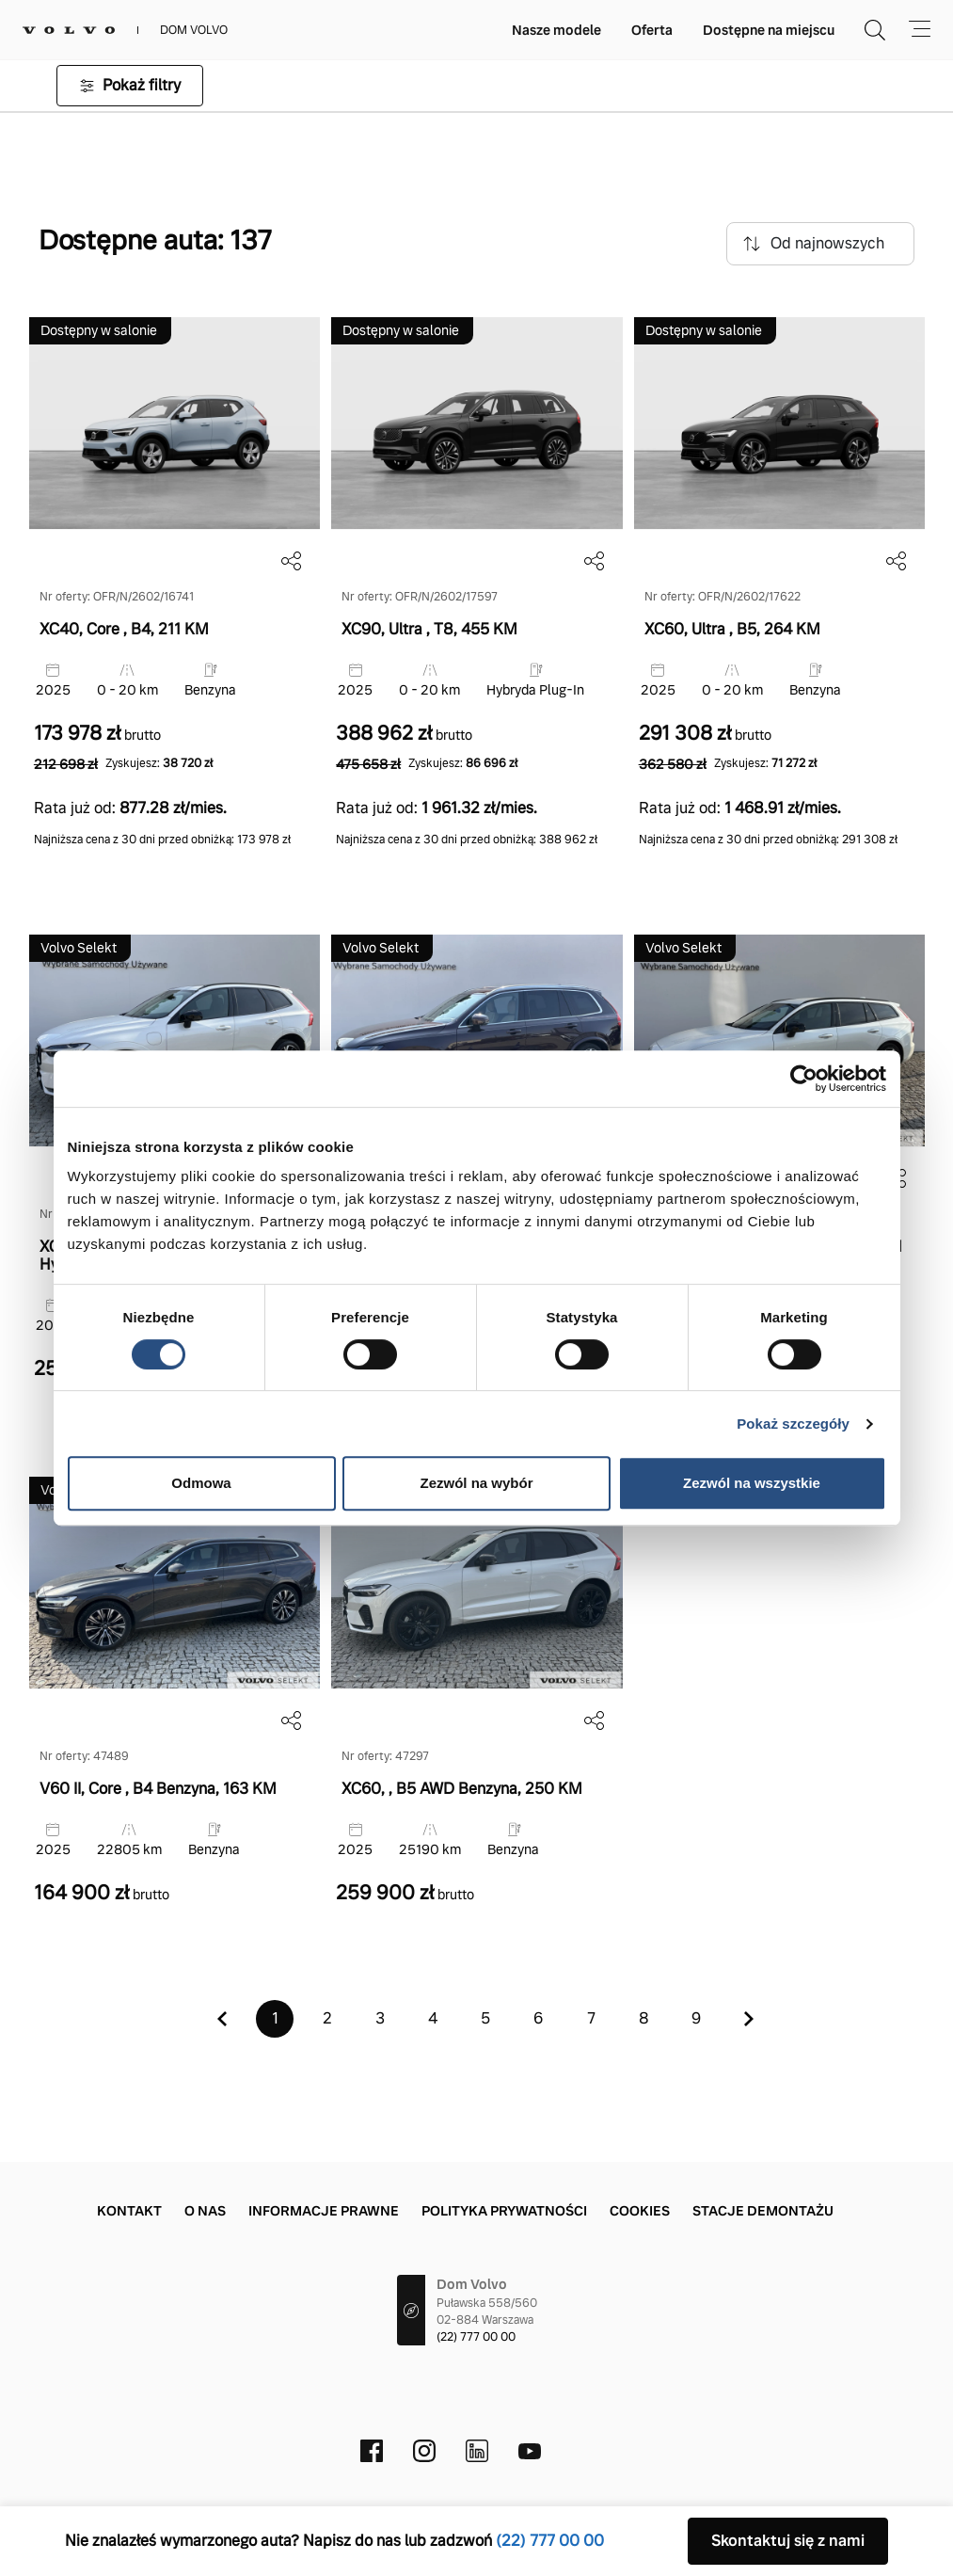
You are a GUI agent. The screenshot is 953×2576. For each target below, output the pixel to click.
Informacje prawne (323, 2210)
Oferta (652, 30)
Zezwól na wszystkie (751, 1483)
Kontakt (129, 2210)
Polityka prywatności (504, 2210)
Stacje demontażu (763, 2210)
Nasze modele (556, 30)
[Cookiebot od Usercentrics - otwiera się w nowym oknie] (804, 1078)
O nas (205, 2210)
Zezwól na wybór (476, 1483)
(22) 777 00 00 (476, 2336)
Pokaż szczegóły (793, 1424)
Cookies (640, 2210)
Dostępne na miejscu (768, 30)
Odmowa (200, 1483)
